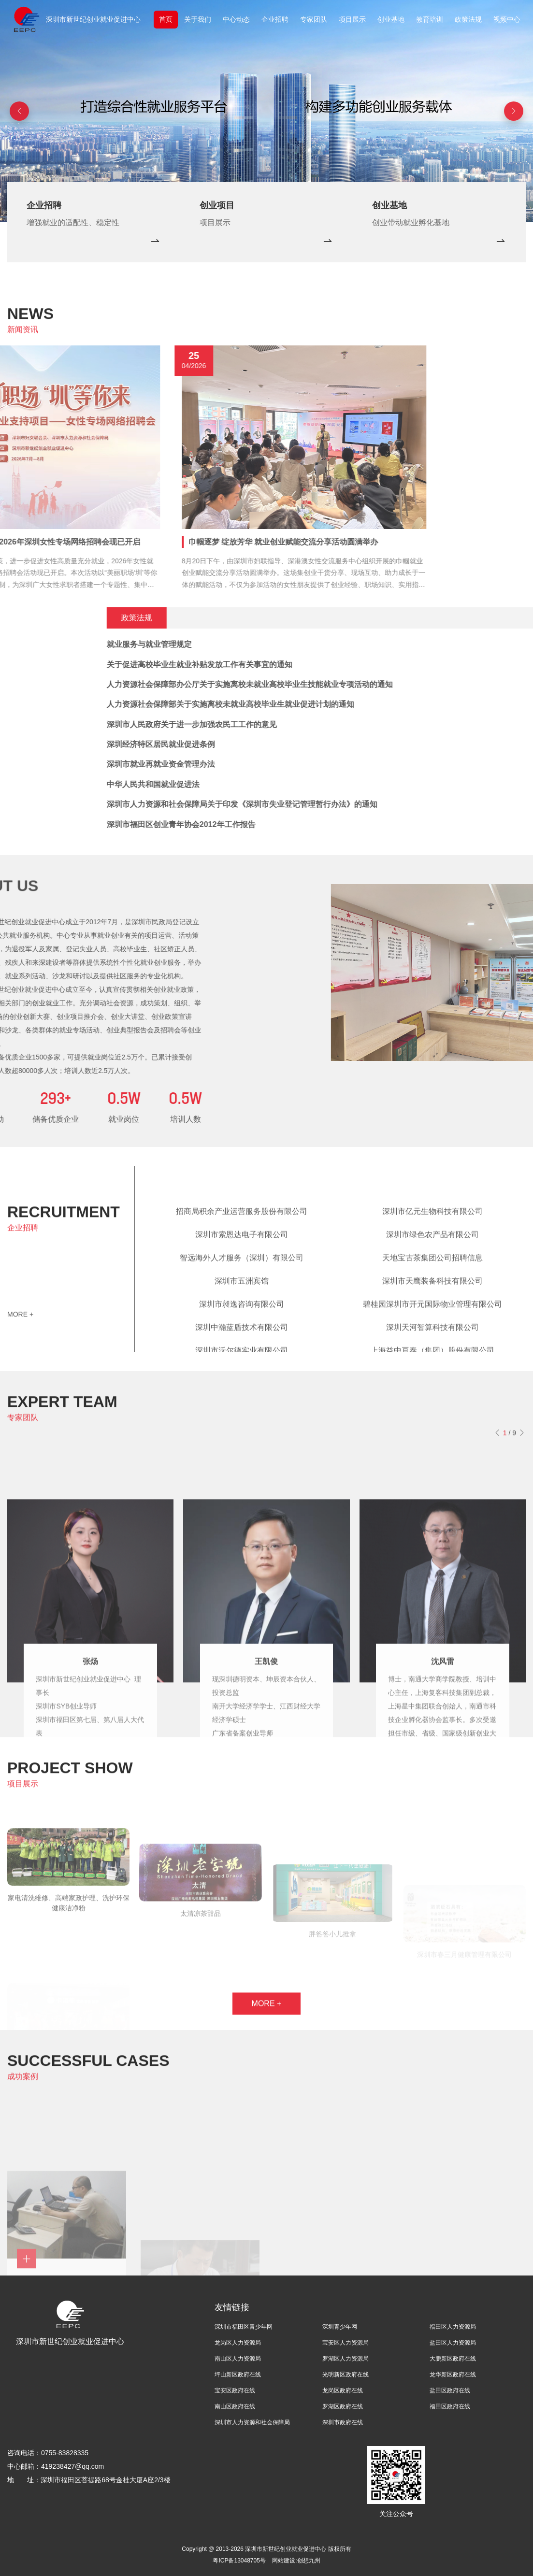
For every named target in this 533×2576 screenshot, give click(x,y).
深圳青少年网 (339, 2326)
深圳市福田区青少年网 (244, 2326)
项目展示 (352, 19)
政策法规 (468, 19)
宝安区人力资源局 (345, 2342)
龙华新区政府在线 (453, 2374)
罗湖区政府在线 (342, 2406)
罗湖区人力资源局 (345, 2358)
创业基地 (390, 19)
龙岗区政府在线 (342, 2390)
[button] (513, 111)
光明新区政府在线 (345, 2374)
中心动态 (236, 19)
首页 (166, 19)
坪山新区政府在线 (238, 2374)
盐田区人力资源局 (453, 2342)
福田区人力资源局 (453, 2326)
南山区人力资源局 (238, 2358)
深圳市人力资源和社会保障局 (252, 2422)
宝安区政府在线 (235, 2390)
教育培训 (429, 19)
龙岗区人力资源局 (238, 2342)
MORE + (20, 1322)
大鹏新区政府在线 (453, 2358)
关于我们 (197, 19)
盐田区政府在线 (450, 2390)
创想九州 (308, 2560)
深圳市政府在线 (342, 2422)
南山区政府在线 (235, 2406)
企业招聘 (274, 19)
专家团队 (313, 19)
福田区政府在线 (450, 2406)
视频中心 (506, 19)
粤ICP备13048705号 (239, 2560)
